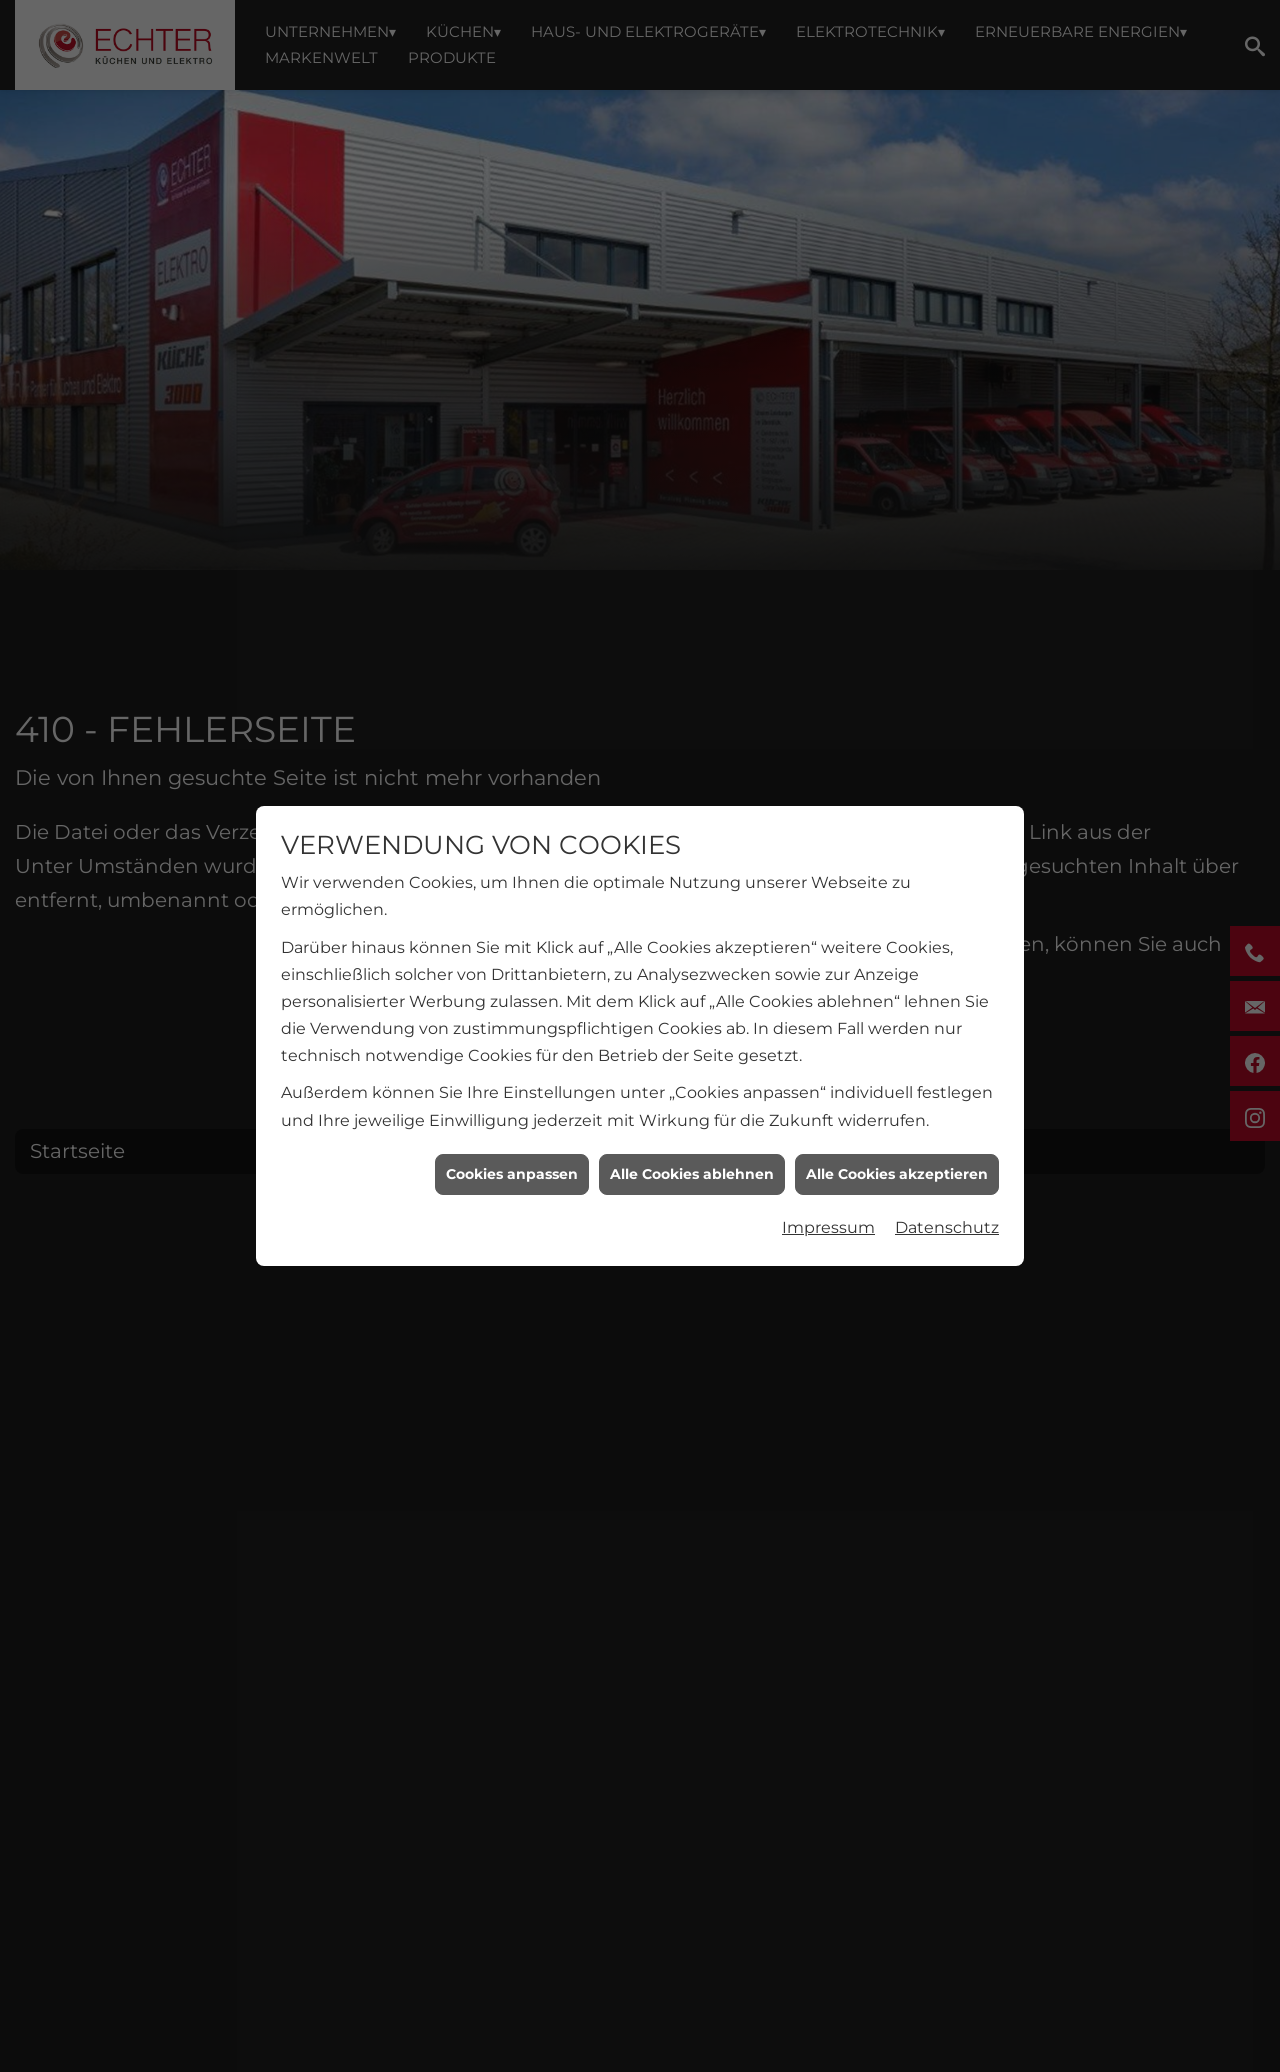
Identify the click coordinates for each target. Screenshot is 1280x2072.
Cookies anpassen (512, 1137)
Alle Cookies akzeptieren (897, 1137)
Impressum (828, 1190)
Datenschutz (947, 1190)
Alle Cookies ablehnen (692, 1137)
